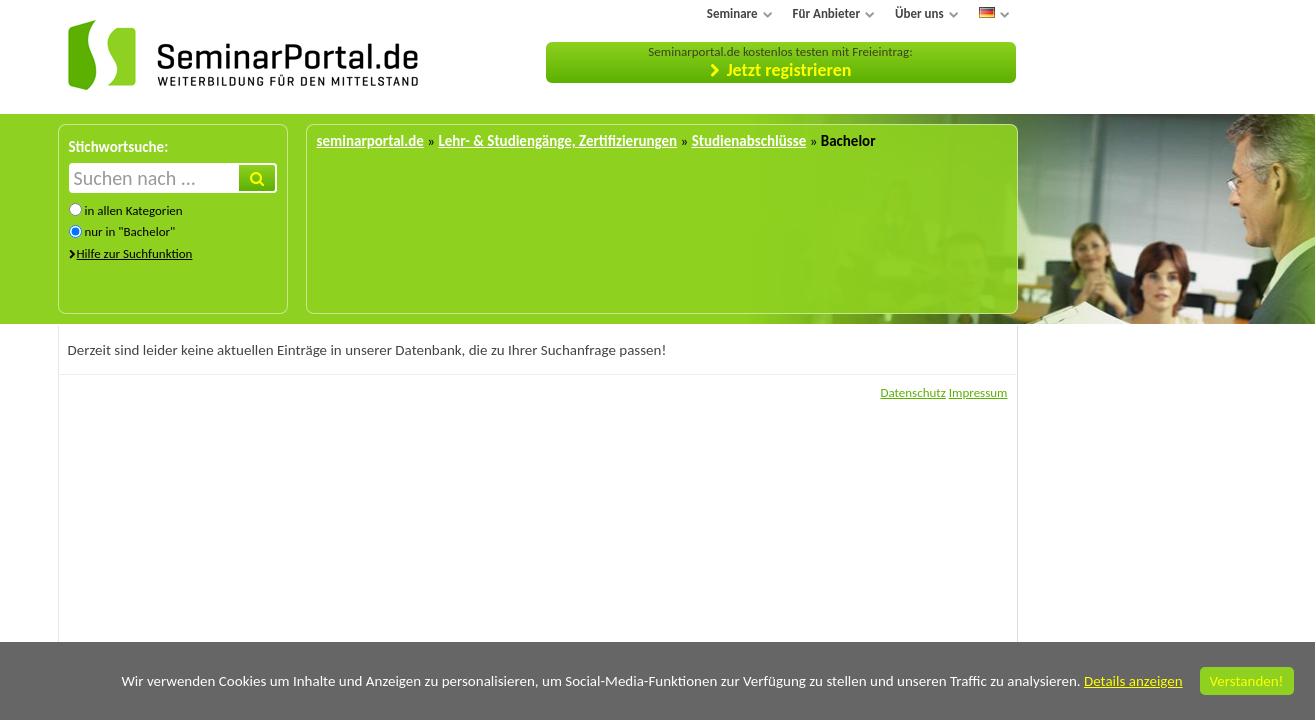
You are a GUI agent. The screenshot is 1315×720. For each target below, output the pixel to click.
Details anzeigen (1133, 681)
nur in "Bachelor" (129, 231)
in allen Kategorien (133, 210)
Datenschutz (912, 392)
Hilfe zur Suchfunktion (135, 253)
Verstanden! (1247, 681)
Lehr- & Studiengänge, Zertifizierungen (557, 141)
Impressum (978, 392)
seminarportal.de (370, 141)
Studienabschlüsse (749, 141)
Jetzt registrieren (789, 70)
